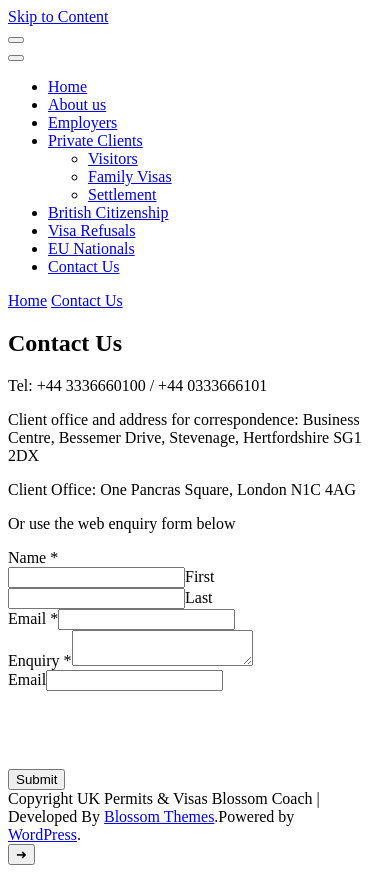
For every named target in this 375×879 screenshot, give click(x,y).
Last (199, 597)
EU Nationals (91, 248)
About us (77, 104)
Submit (36, 785)
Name (33, 557)
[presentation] (160, 736)
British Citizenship (108, 212)
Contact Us (84, 266)
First (199, 576)
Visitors (113, 158)
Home (67, 86)
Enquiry (40, 666)
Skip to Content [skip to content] (58, 16)
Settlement (122, 194)
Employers (82, 122)
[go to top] (21, 860)
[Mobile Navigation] (16, 40)
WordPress (42, 840)
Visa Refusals (91, 230)
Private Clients (95, 140)
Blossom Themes (159, 822)
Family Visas (130, 176)
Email (33, 618)
